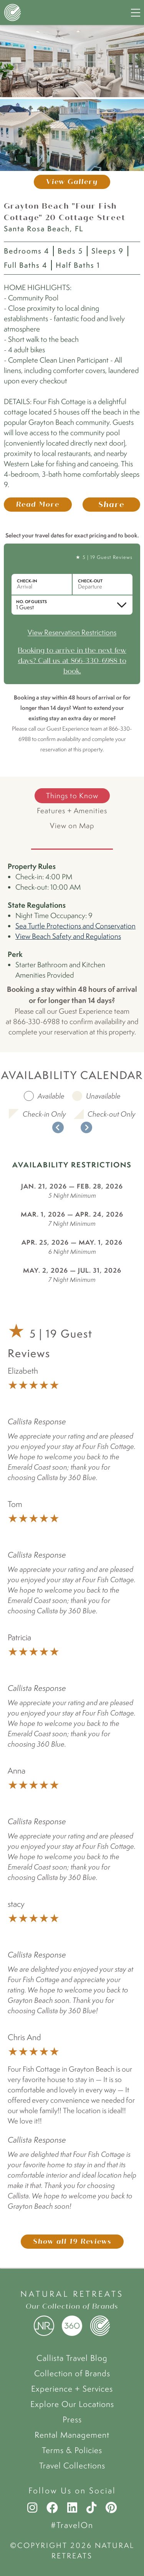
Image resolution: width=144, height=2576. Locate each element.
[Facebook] (52, 2507)
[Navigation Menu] (135, 12)
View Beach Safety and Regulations (68, 936)
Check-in (27, 581)
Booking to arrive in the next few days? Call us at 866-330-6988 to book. (72, 660)
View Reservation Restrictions (72, 632)
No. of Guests (31, 601)
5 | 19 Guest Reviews (107, 557)
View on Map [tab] (72, 825)
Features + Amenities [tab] (72, 810)
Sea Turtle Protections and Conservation (75, 925)
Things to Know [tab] (72, 795)
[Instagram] (32, 2507)
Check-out (90, 581)
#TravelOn (72, 2525)
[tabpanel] (72, 949)
